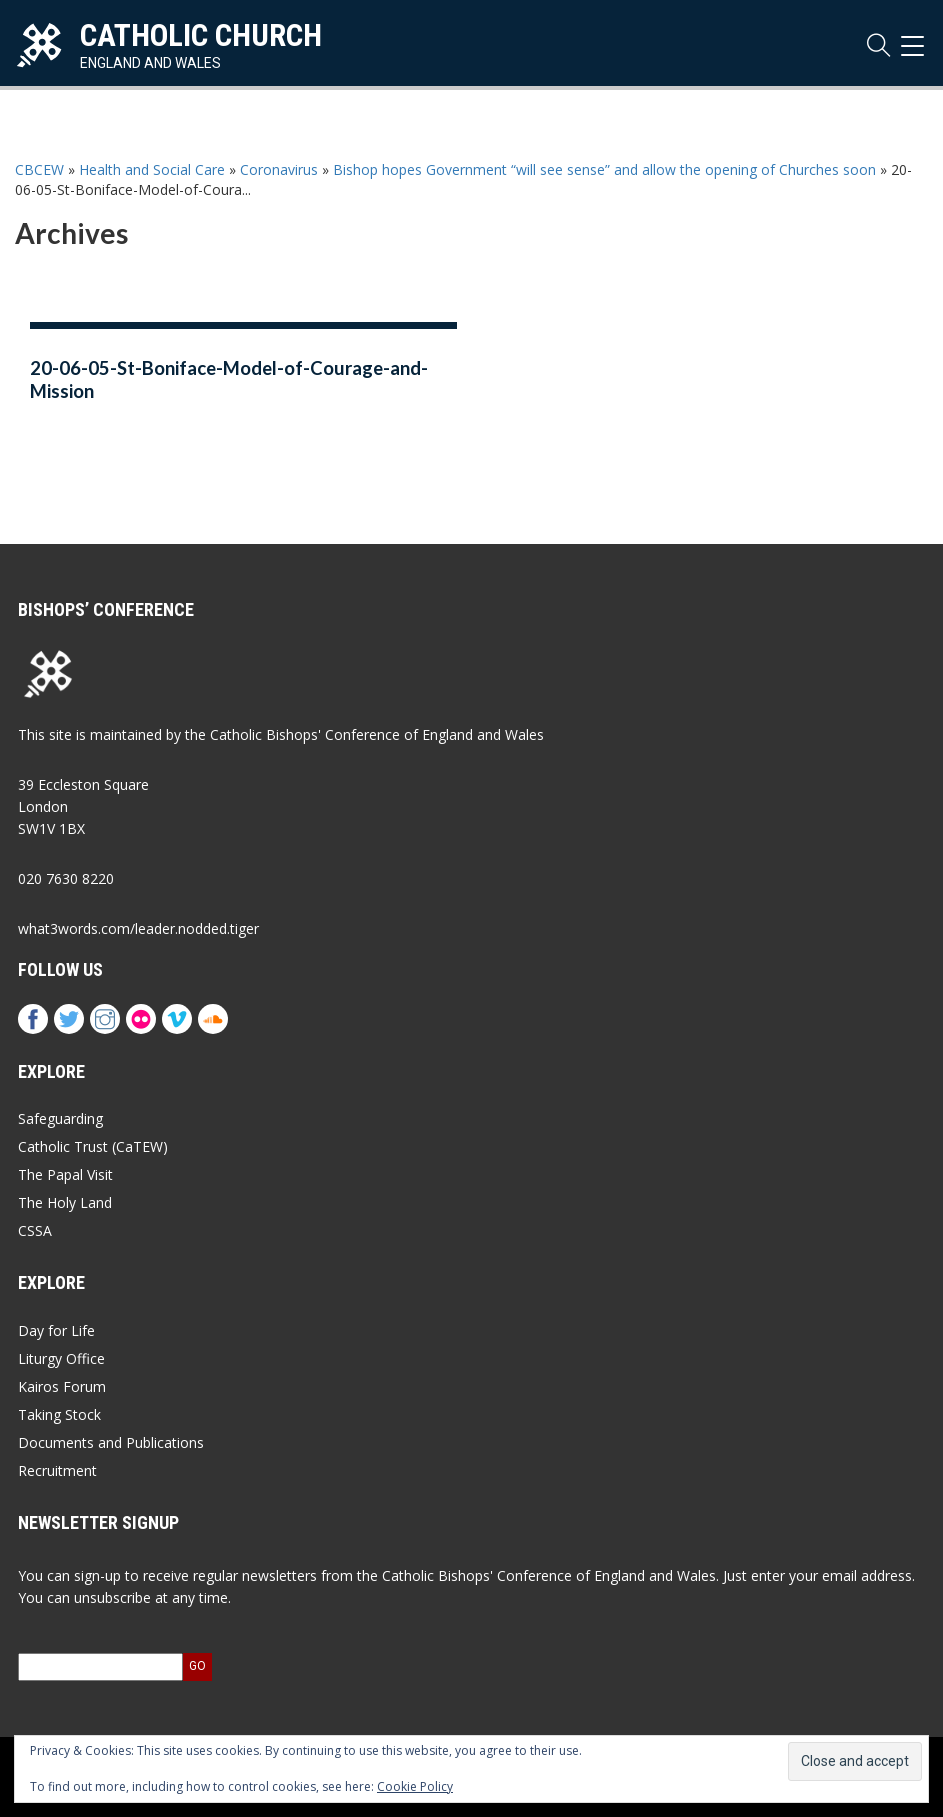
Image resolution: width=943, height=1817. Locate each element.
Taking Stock (59, 1414)
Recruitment (57, 1470)
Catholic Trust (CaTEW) (93, 1146)
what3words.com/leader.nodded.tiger (138, 928)
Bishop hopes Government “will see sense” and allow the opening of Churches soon (604, 169)
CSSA (35, 1230)
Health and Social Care (152, 169)
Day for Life (56, 1330)
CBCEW (39, 169)
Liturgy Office (61, 1358)
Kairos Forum (62, 1386)
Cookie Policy (415, 1786)
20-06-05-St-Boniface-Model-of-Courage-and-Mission (229, 379)
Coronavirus (279, 169)
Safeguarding (60, 1118)
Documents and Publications (111, 1442)
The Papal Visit (65, 1174)
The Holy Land (65, 1202)
